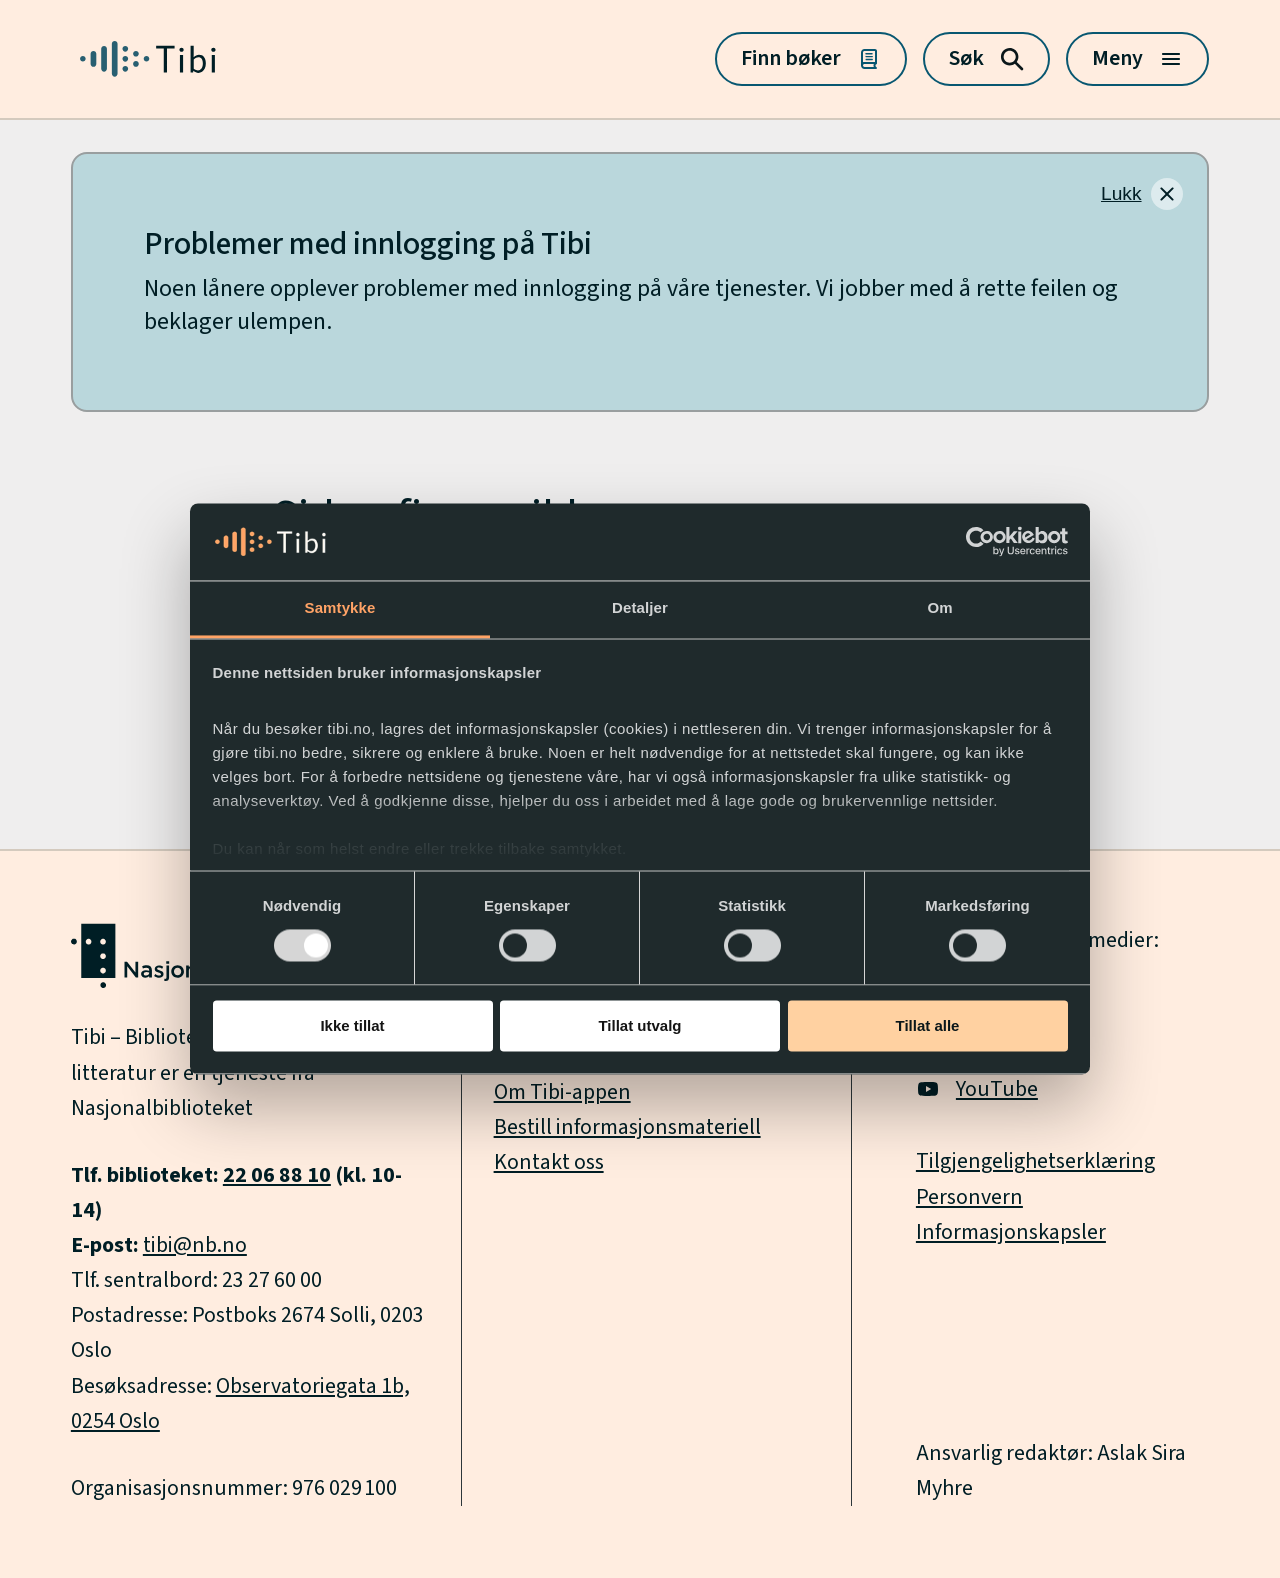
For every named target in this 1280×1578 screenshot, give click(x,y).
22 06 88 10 (277, 1175)
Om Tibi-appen (562, 1092)
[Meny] (1137, 59)
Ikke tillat (352, 1025)
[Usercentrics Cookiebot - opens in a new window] (980, 542)
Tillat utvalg (639, 1025)
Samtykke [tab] (340, 607)
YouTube (977, 1089)
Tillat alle (928, 1025)
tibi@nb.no (195, 1245)
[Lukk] (1142, 194)
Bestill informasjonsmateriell (627, 1127)
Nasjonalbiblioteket (162, 1108)
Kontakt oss (549, 1162)
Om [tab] (939, 607)
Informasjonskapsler (1011, 1232)
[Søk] (986, 59)
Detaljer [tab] (640, 607)
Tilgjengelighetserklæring (1035, 1161)
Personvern (969, 1197)
